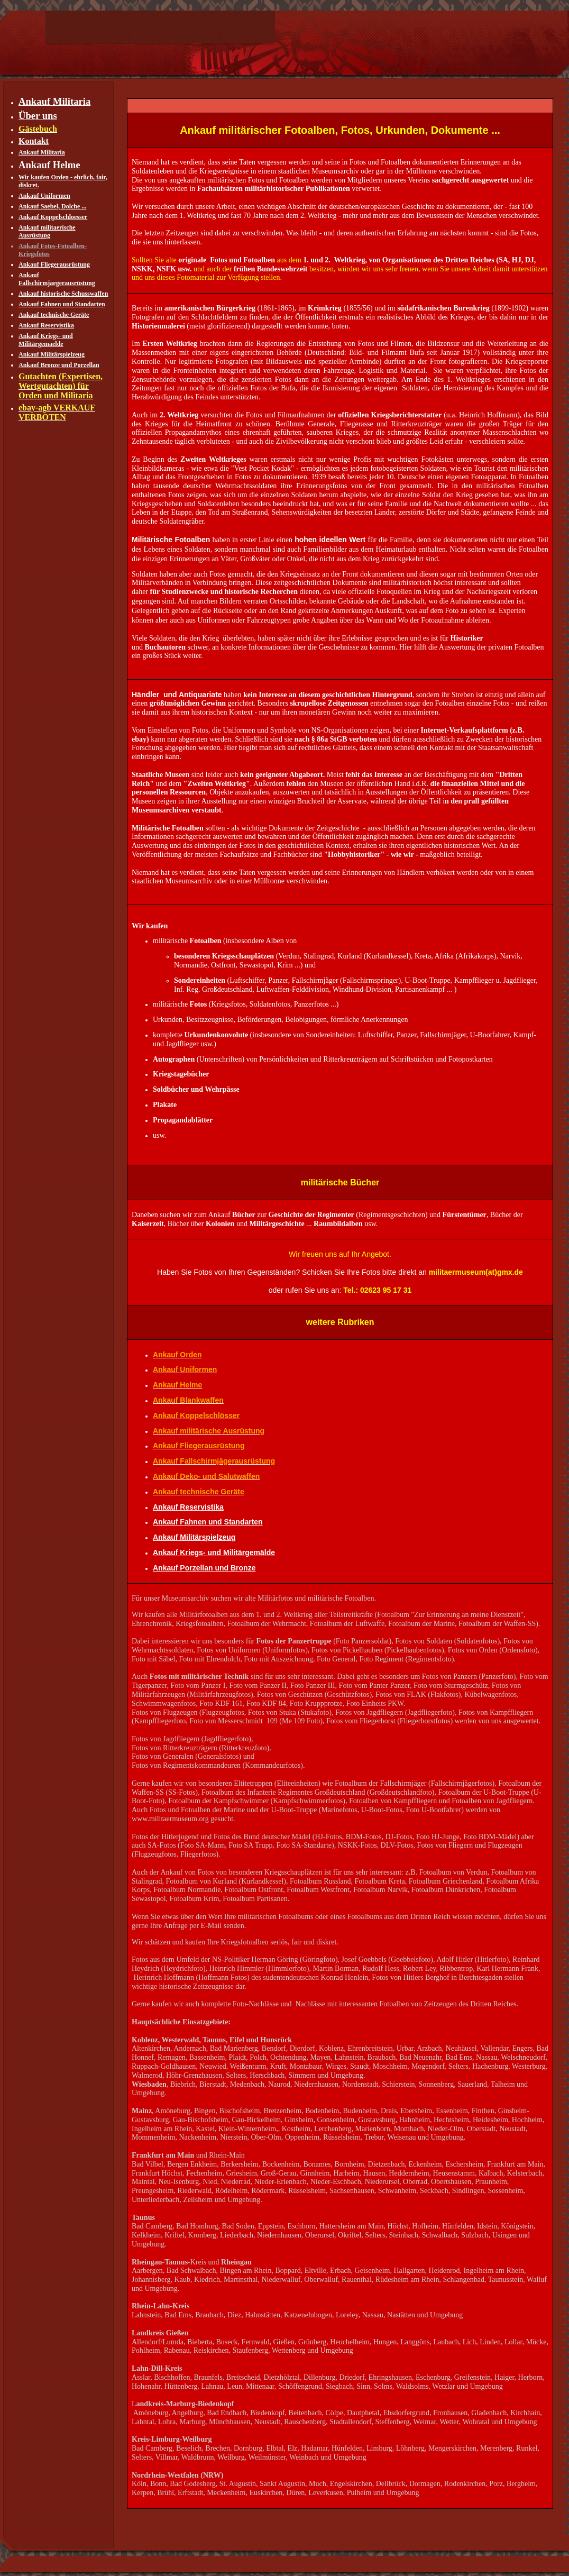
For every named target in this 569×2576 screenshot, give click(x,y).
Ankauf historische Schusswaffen (63, 293)
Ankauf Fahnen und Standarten (62, 304)
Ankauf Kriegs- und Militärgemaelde (46, 340)
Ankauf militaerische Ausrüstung (47, 231)
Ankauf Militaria (42, 152)
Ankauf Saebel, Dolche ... (52, 206)
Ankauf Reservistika (46, 325)
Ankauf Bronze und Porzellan (59, 365)
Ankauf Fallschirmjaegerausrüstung (57, 279)
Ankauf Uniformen (44, 195)
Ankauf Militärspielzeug (52, 354)
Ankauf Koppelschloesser (53, 217)
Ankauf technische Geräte (54, 314)
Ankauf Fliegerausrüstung (54, 264)
